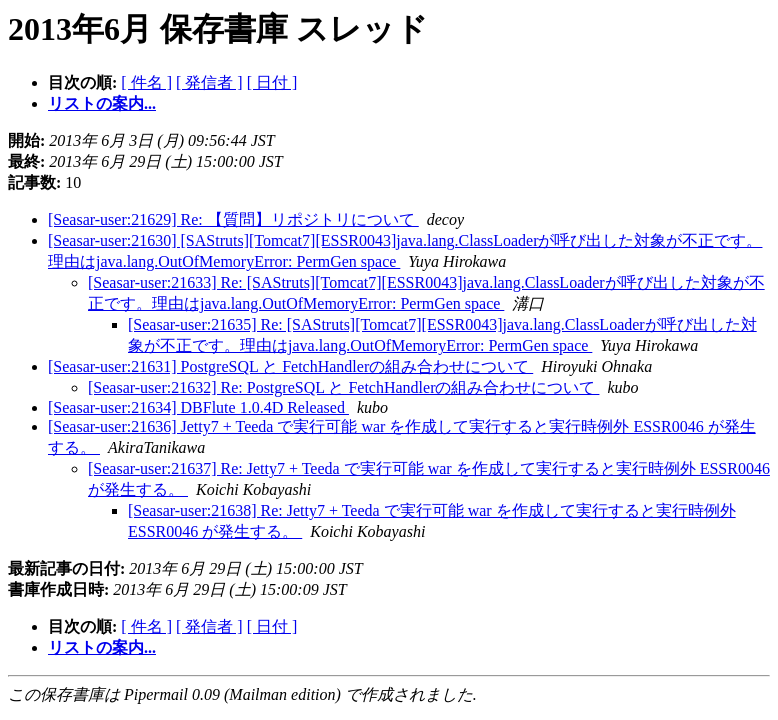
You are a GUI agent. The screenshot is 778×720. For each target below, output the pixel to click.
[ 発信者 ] (209, 82)
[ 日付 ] (272, 82)
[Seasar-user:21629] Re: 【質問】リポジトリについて (233, 219)
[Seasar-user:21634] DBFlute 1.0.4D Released (198, 407)
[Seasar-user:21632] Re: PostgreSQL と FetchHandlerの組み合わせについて (343, 387)
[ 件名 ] (146, 82)
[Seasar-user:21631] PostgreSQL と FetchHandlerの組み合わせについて (290, 366)
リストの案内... (102, 103)
